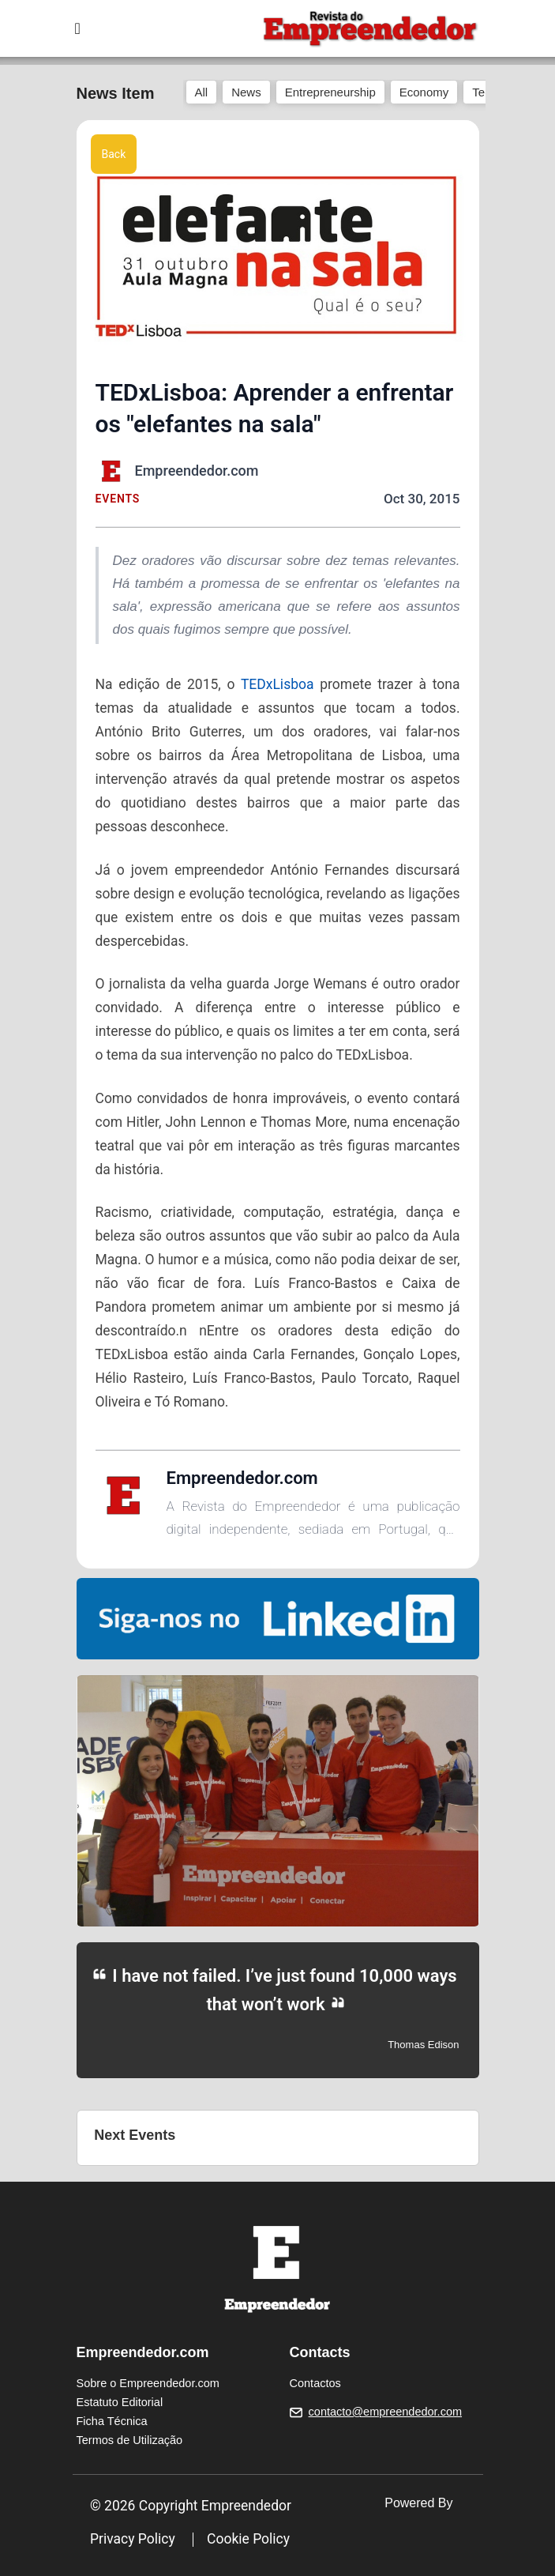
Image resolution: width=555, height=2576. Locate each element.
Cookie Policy (248, 2539)
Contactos (315, 2383)
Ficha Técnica (112, 2421)
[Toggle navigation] (78, 28)
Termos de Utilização (130, 2440)
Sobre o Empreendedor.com (148, 2383)
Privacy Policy (132, 2539)
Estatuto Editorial (120, 2402)
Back (114, 154)
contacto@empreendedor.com (385, 2411)
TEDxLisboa (277, 684)
